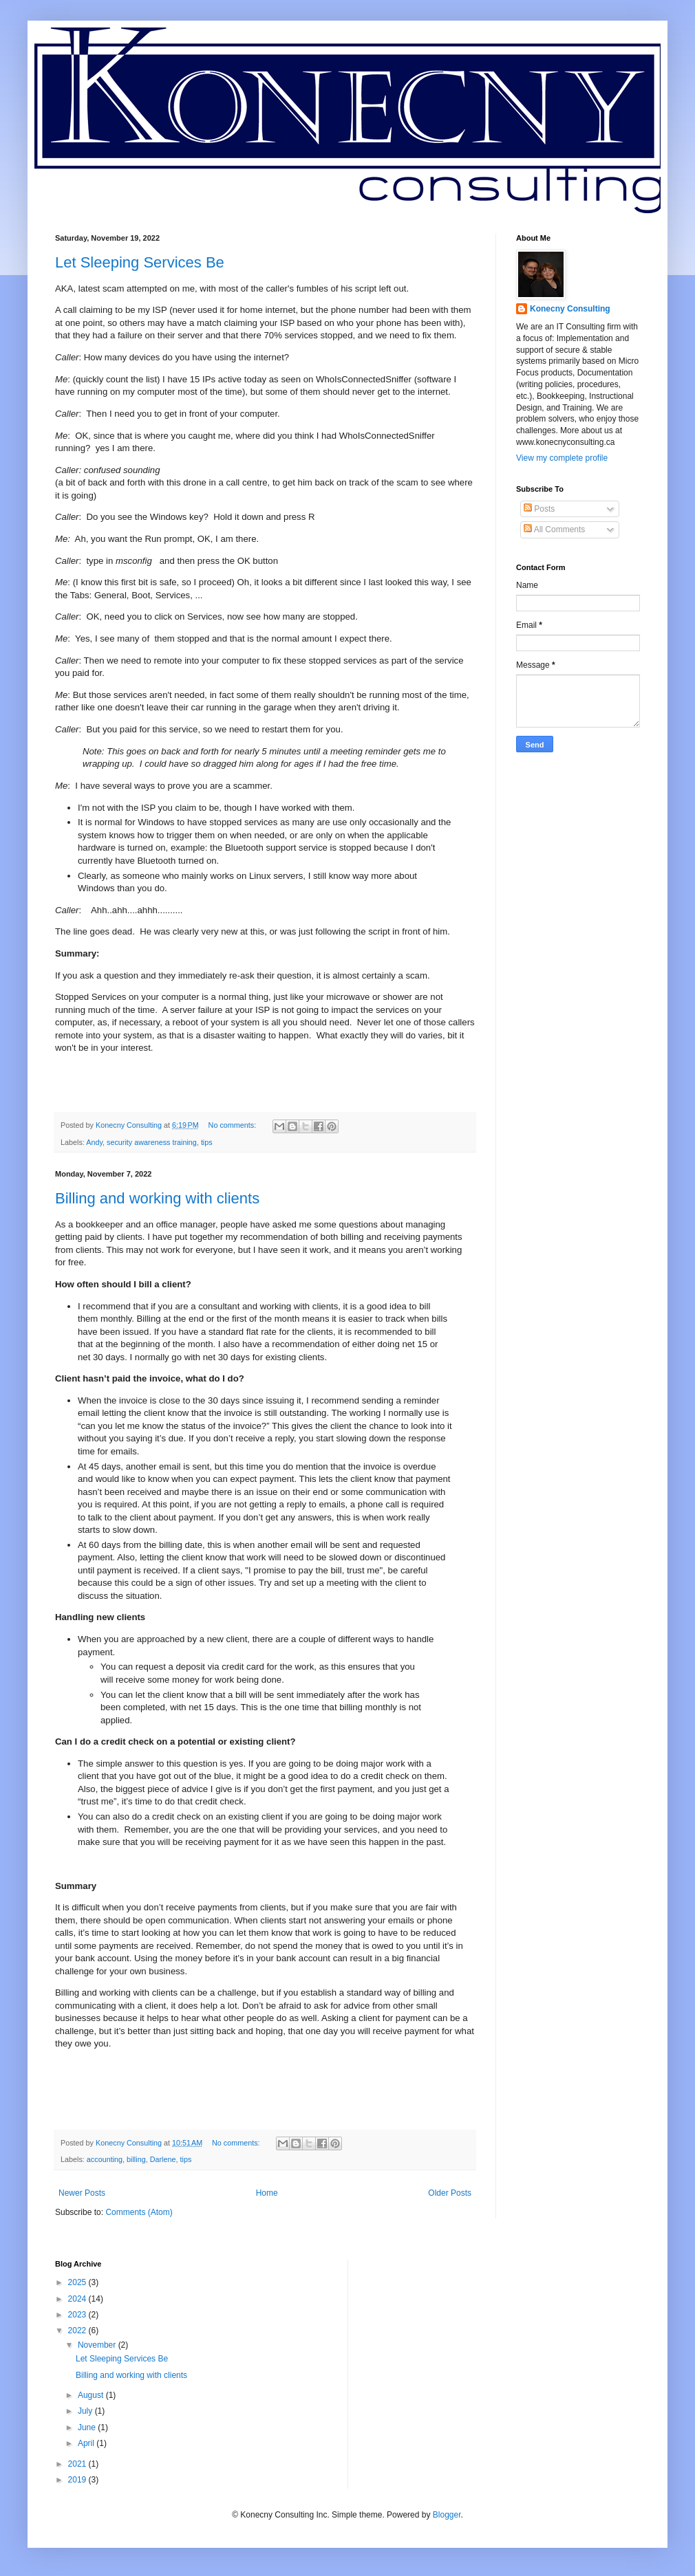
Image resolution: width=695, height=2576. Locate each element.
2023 (78, 2315)
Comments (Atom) (138, 2212)
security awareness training (152, 1142)
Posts (539, 509)
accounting (104, 2159)
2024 (78, 2299)
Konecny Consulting (570, 309)
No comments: (233, 1125)
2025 (78, 2282)
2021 (78, 2464)
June (88, 2427)
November (98, 2345)
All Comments (554, 529)
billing (136, 2159)
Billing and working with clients (157, 1198)
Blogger (447, 2515)
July (86, 2411)
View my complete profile (562, 458)
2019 (78, 2480)
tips (207, 1142)
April (87, 2443)
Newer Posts (81, 2193)
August (92, 2395)
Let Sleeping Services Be (139, 262)
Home (267, 2193)
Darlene (163, 2159)
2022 (78, 2330)
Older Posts (449, 2193)
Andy (94, 1142)
